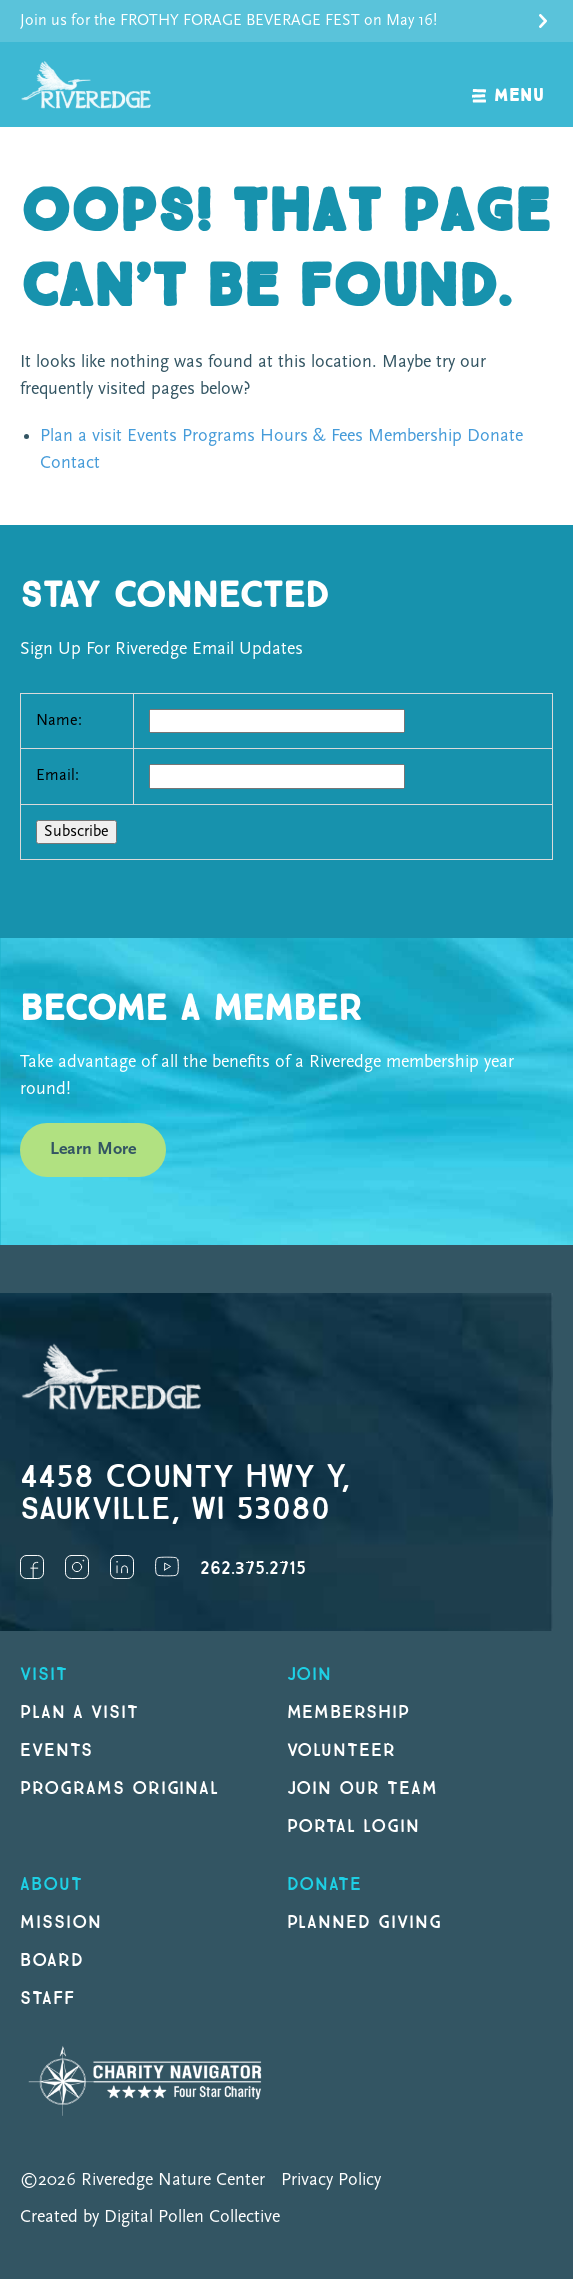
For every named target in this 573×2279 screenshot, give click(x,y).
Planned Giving (364, 1922)
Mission (61, 1922)
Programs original (119, 1788)
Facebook (32, 1567)
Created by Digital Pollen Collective (150, 2217)
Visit (44, 1674)
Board (52, 1960)
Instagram (77, 1567)
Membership (415, 436)
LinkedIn (122, 1567)
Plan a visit (81, 436)
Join (310, 1674)
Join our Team (362, 1788)
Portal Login (354, 1826)
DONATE (325, 1884)
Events (152, 436)
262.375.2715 (253, 1568)
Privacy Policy (331, 2180)
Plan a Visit (79, 1712)
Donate (495, 436)
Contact (70, 463)
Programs (218, 436)
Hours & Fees (311, 436)
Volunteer (342, 1750)
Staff (47, 1998)
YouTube (167, 1567)
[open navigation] (508, 84)
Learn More (93, 1149)
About (51, 1884)
